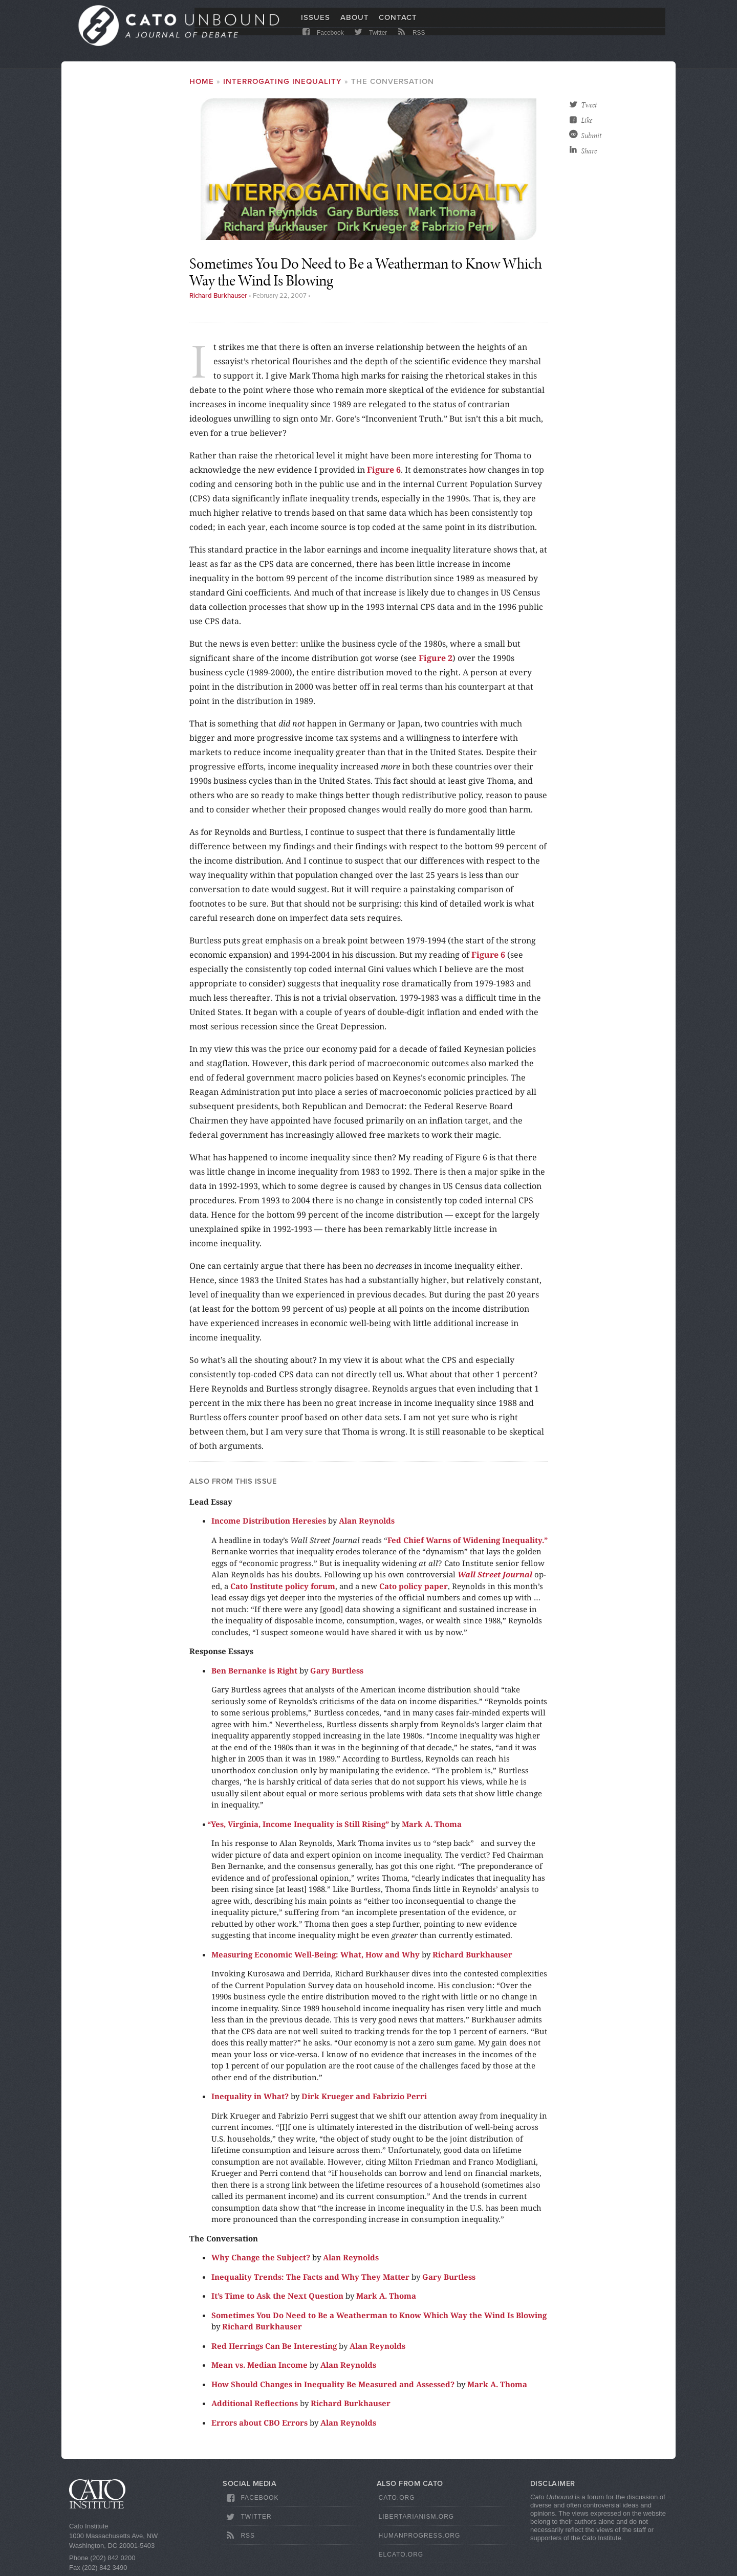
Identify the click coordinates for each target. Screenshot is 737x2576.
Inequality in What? (250, 2096)
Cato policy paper (413, 1586)
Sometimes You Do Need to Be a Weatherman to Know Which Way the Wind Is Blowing (379, 2315)
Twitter (370, 42)
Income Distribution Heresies (268, 1520)
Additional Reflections (254, 2403)
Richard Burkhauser (218, 296)
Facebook (322, 42)
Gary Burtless (336, 1670)
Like (586, 120)
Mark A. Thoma (432, 1824)
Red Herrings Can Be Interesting (274, 2346)
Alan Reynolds (367, 1520)
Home (201, 81)
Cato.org (397, 2497)
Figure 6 (384, 469)
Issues (315, 24)
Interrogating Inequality (282, 81)
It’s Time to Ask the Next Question (277, 2296)
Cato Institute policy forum (282, 1586)
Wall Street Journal (496, 1574)
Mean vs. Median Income (259, 2365)
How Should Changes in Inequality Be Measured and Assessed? (332, 2384)
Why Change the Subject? (260, 2257)
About (354, 24)
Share (589, 151)
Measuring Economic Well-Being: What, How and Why (315, 1954)
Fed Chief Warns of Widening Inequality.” (467, 1540)
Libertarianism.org (416, 2516)
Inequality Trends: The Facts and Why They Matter (310, 2277)
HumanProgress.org (420, 2535)
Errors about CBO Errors (259, 2422)
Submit (591, 135)
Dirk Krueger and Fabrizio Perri (364, 2096)
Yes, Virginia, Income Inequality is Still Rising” (300, 1824)
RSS (410, 42)
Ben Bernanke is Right (254, 1670)
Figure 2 (435, 658)
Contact (398, 24)
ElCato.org (401, 2554)
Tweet (589, 105)
